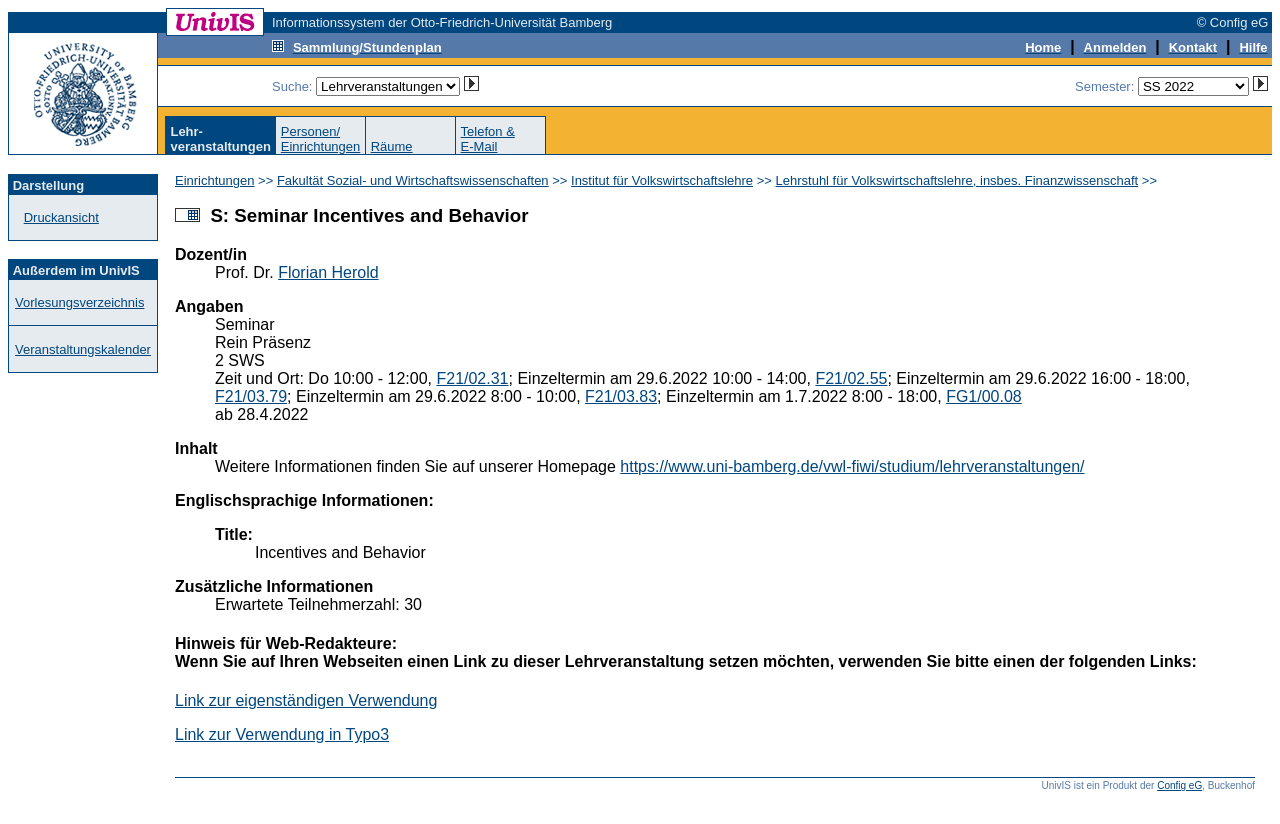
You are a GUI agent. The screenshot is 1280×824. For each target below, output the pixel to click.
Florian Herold (328, 272)
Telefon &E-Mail (488, 139)
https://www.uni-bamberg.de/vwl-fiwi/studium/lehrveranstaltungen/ (852, 466)
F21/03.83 (621, 396)
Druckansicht (61, 217)
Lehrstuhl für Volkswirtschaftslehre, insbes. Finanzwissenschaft (957, 180)
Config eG (1179, 785)
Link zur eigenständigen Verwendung (306, 700)
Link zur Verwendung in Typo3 (282, 734)
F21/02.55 (851, 378)
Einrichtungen (215, 180)
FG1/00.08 (984, 396)
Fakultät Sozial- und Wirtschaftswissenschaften (413, 180)
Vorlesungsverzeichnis (79, 302)
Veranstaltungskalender (83, 349)
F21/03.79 (251, 396)
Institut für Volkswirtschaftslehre (662, 180)
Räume (392, 146)
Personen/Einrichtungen (321, 139)
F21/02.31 (472, 378)
